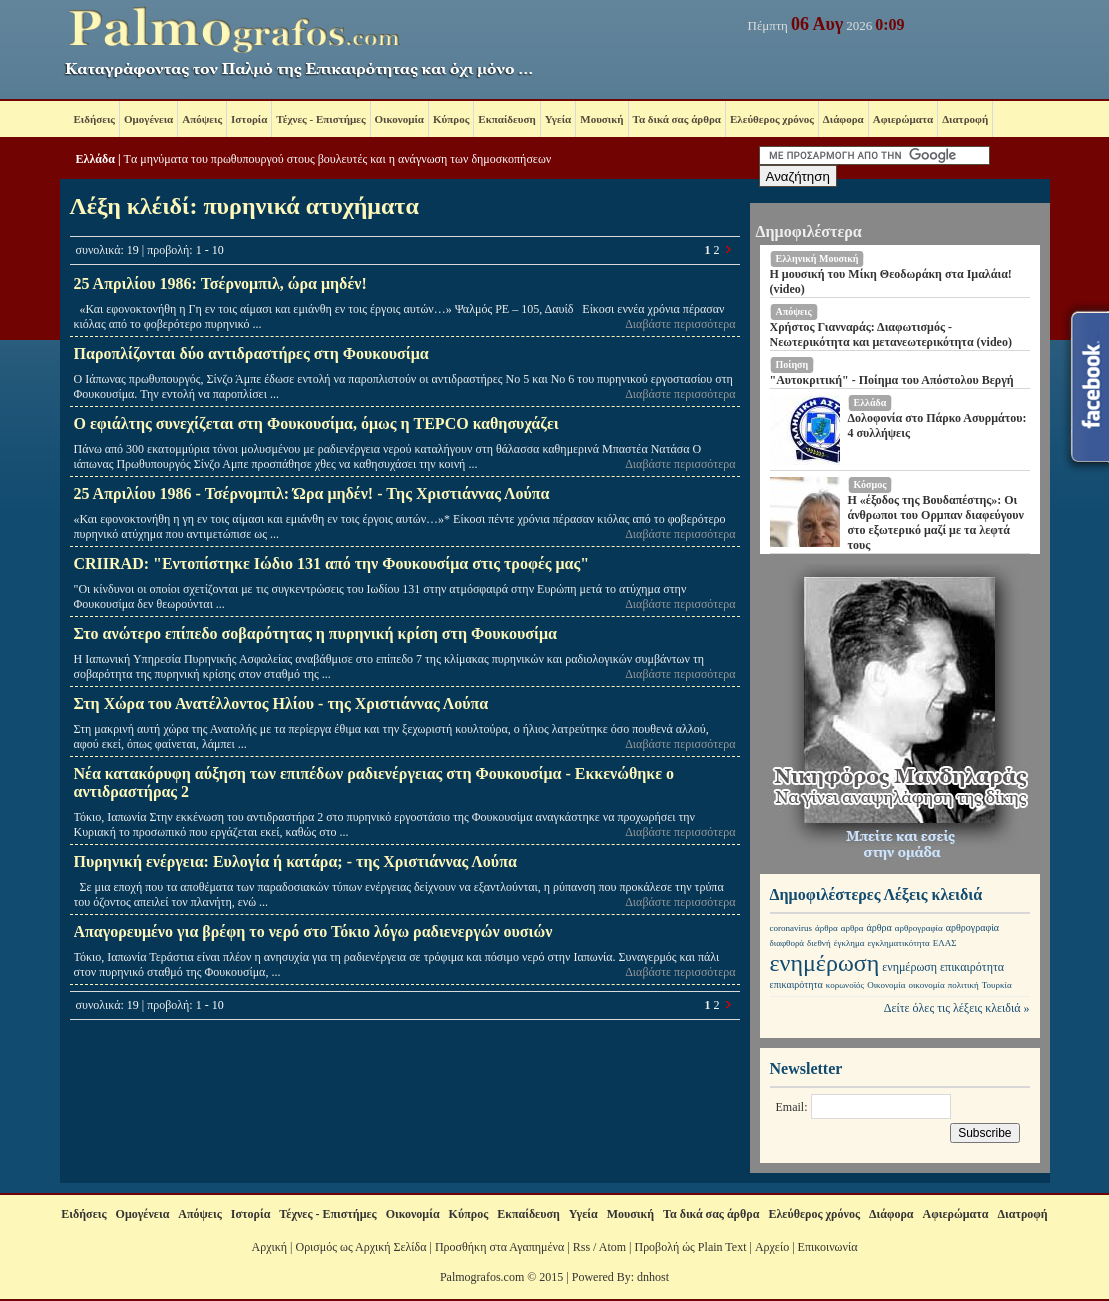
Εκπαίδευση (506, 119)
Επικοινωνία (828, 1247)
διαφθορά (787, 943)
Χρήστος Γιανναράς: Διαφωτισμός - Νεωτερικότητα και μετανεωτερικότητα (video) (891, 334)
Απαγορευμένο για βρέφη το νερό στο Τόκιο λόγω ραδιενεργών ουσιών (313, 931)
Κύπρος (451, 119)
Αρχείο (772, 1247)
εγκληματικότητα (898, 943)
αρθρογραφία (919, 928)
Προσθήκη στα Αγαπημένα (499, 1247)
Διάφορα (843, 119)
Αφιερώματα (903, 119)
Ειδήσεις (94, 119)
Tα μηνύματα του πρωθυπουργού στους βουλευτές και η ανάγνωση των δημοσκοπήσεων (338, 159)
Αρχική (270, 1247)
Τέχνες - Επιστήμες (320, 119)
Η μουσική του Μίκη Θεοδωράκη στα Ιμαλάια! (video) (891, 281)
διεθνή (819, 943)
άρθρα (826, 928)
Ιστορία (249, 119)
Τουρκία (997, 985)
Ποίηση (792, 364)
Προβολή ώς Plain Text (690, 1247)
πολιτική (963, 985)
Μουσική (601, 119)
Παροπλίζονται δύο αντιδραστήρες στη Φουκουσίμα (251, 353)
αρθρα (852, 928)
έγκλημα (849, 943)
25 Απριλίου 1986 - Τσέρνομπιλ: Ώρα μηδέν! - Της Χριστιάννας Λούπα (312, 493)
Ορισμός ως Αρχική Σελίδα (360, 1247)
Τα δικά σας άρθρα (677, 119)
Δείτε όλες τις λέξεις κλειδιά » (957, 1008)
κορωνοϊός (845, 985)
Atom (612, 1247)
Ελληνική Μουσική (817, 258)
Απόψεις (202, 119)
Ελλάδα (95, 159)
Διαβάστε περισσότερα (680, 324)
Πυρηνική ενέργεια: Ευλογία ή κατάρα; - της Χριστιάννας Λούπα (295, 861)
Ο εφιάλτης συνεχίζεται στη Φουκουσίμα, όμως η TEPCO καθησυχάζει (316, 423)
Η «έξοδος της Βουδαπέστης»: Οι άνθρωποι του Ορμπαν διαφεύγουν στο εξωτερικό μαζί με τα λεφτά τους (936, 522)
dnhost (653, 1277)
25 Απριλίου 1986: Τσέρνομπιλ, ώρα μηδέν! (220, 283)
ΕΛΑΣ (945, 943)
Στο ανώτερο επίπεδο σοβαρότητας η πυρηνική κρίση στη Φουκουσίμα (315, 633)
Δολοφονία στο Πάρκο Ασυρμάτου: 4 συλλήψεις (937, 425)
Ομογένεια (148, 119)
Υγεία (558, 119)
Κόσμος (870, 484)
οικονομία (926, 985)
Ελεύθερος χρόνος (772, 119)
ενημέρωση (825, 963)
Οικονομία (399, 119)
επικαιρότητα (972, 967)
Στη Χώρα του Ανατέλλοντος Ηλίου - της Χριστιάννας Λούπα (281, 703)
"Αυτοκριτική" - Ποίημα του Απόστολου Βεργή (892, 380)
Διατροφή (965, 119)
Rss (581, 1247)
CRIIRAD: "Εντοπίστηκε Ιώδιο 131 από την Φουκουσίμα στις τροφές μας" (332, 563)
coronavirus (791, 928)
